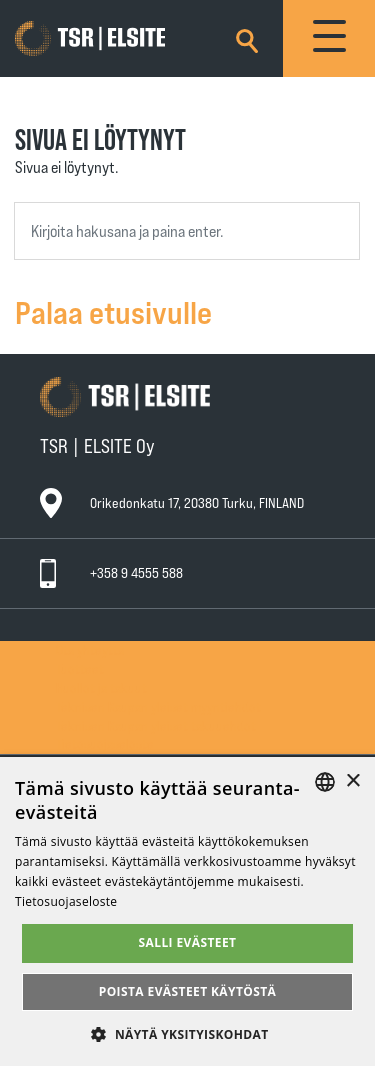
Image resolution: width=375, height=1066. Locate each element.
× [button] (352, 781)
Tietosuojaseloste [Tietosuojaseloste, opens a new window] (66, 901)
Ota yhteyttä (90, 649)
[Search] (247, 37)
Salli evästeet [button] (188, 942)
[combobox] (187, 231)
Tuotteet (80, 668)
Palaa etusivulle (113, 311)
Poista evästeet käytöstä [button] (188, 991)
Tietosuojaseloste (105, 743)
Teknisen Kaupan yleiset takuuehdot (156, 725)
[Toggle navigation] (329, 38)
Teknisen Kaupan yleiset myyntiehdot (158, 706)
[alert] (187, 911)
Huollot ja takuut (101, 687)
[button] (187, 1033)
